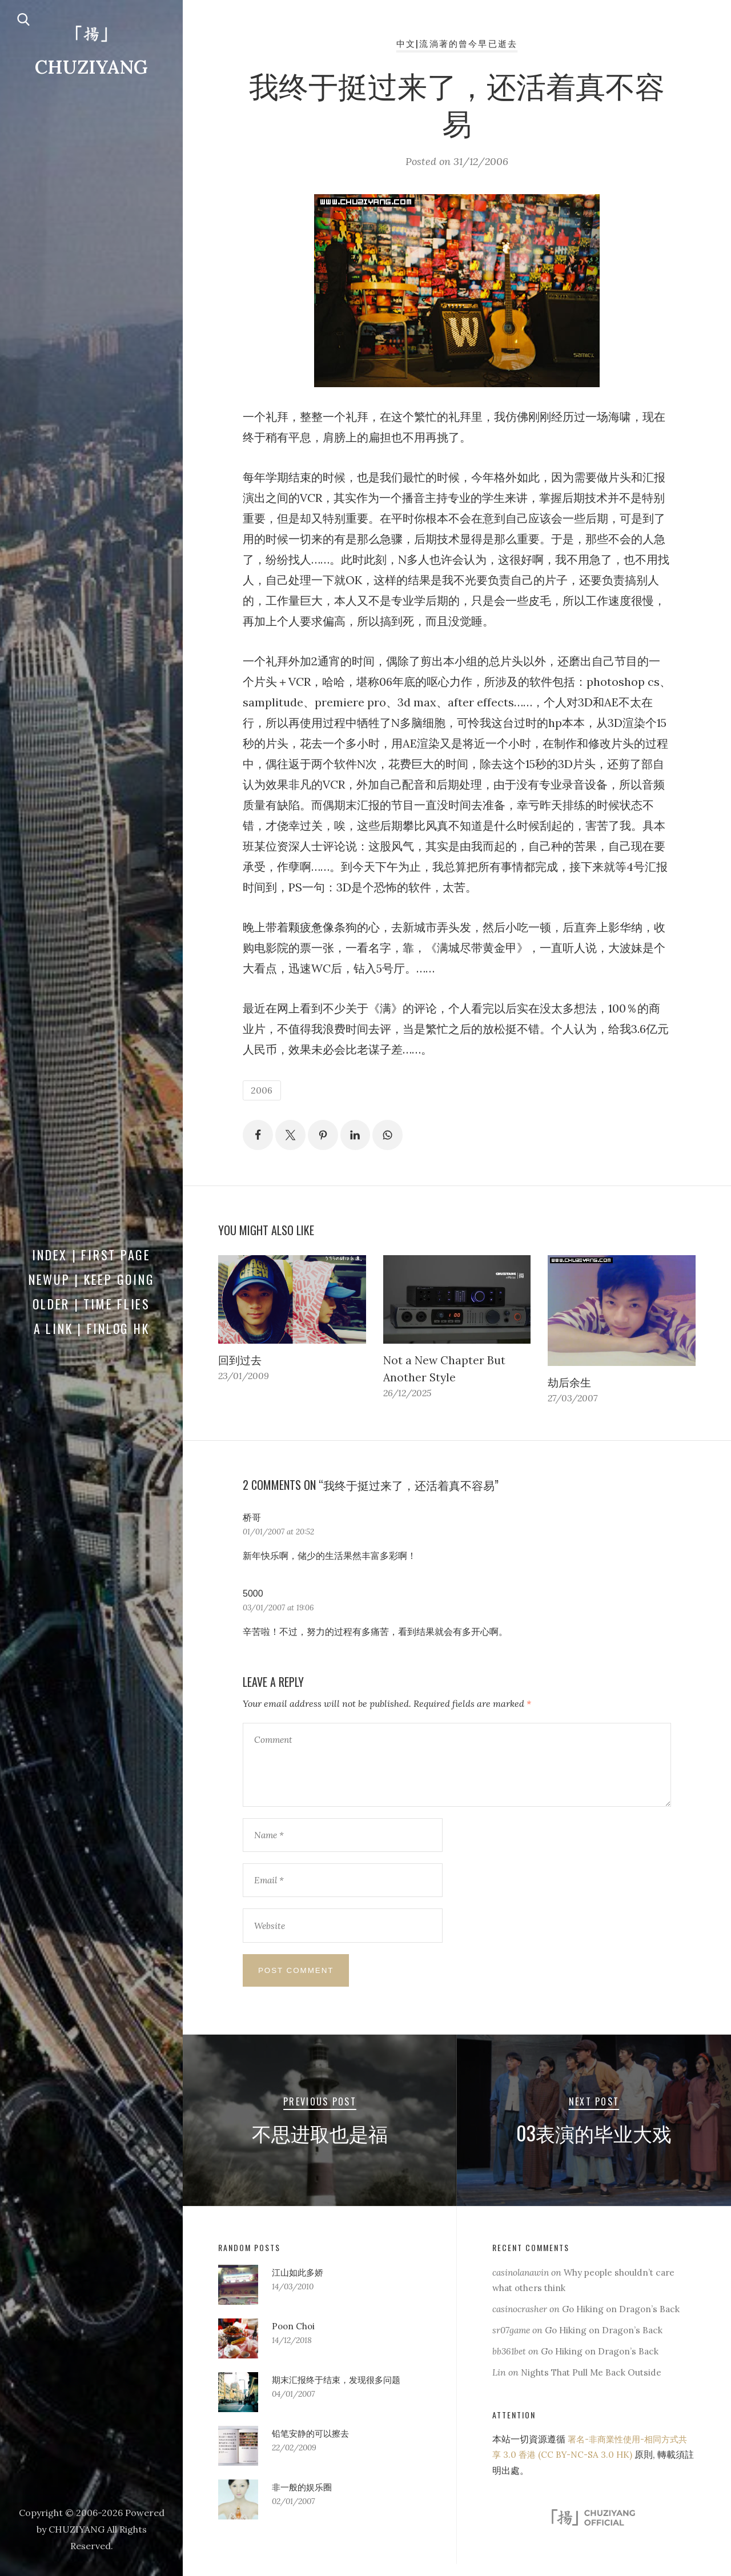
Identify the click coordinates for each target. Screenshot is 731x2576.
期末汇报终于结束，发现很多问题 (340, 2391)
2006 (262, 1090)
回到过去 (241, 1362)
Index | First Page (91, 1255)
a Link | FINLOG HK (92, 1328)
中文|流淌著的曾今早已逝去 (456, 43)
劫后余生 (570, 1384)
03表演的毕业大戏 (594, 2144)
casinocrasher (521, 2320)
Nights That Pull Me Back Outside (593, 2384)
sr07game (512, 2342)
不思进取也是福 (320, 2144)
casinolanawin (523, 2283)
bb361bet (510, 2363)
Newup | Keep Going (92, 1279)
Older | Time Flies (91, 1304)
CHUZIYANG (91, 67)
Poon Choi (294, 2337)
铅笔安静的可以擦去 (313, 2444)
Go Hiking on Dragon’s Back (626, 2320)
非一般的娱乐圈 (304, 2498)
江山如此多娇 (299, 2283)
